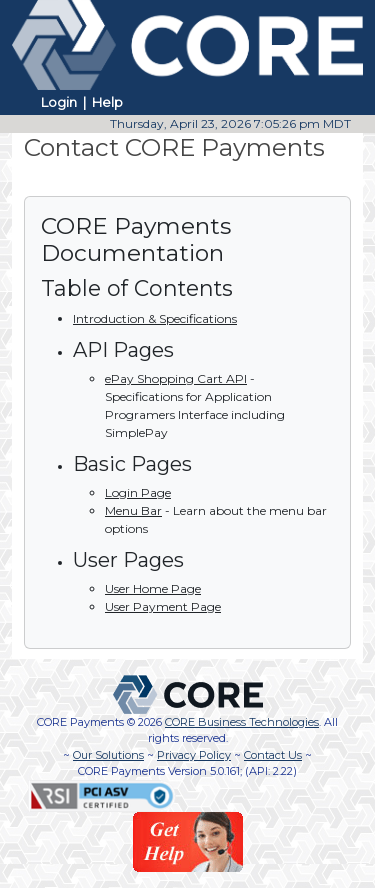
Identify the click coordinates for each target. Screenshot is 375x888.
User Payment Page (163, 606)
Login (59, 102)
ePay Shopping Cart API (176, 378)
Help (107, 102)
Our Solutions (108, 755)
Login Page (138, 492)
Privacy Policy (194, 755)
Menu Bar (133, 510)
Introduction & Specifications (155, 318)
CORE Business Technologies (242, 722)
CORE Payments (80, 722)
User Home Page (153, 588)
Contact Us (273, 755)
